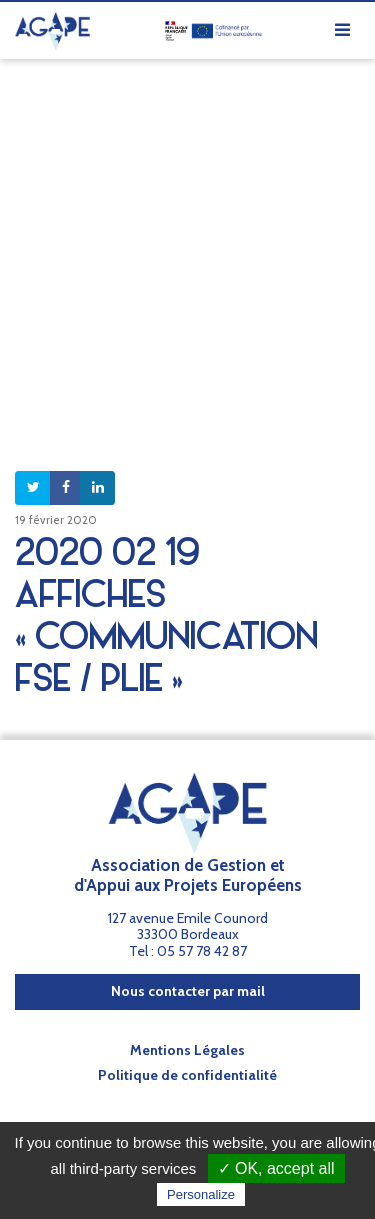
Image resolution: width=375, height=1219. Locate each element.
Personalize (201, 1194)
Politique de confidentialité (187, 1075)
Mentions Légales (187, 1050)
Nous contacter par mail (188, 991)
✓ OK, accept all (276, 1168)
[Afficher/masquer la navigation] (342, 31)
